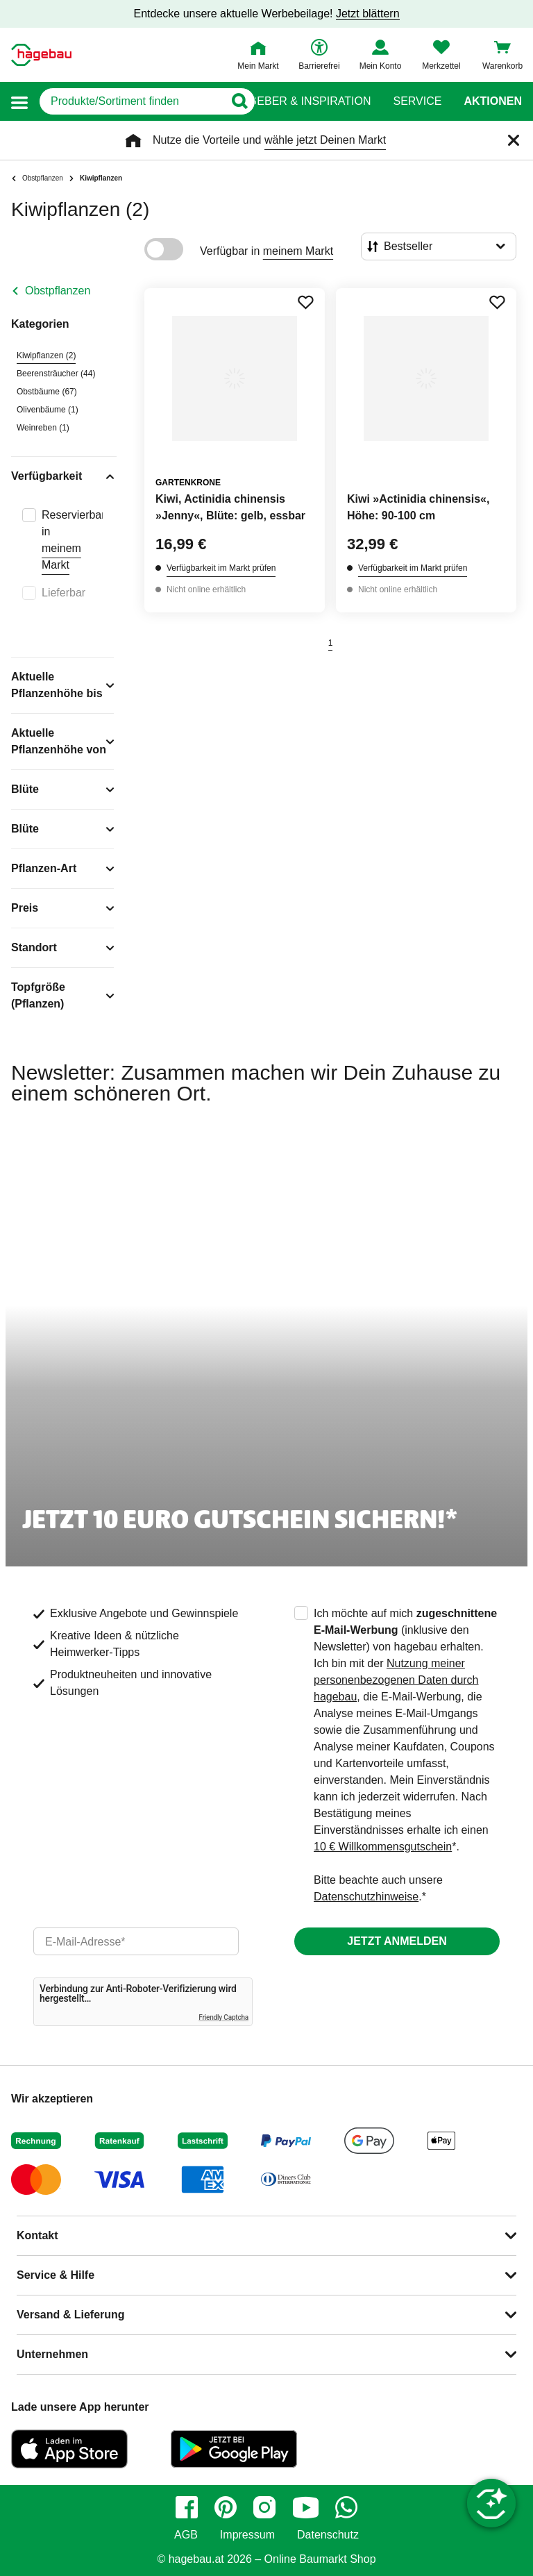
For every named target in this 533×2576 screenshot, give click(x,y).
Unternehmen (52, 2354)
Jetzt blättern (368, 13)
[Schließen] (513, 140)
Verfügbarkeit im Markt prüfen (221, 568)
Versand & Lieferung (71, 2314)
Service (417, 101)
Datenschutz (328, 2535)
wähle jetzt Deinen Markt (325, 140)
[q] (131, 101)
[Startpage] (41, 55)
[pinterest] (225, 2507)
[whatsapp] (346, 2507)
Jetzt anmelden (396, 1941)
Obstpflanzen (57, 290)
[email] (136, 1941)
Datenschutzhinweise (366, 1896)
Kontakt (37, 2235)
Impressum (247, 2535)
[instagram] (264, 2507)
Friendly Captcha (223, 2017)
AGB (186, 2535)
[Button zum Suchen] (239, 101)
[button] (19, 101)
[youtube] (305, 2507)
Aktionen (493, 101)
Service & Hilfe (55, 2275)
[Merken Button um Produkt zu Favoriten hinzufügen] (305, 302)
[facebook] (187, 2507)
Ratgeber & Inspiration (299, 101)
